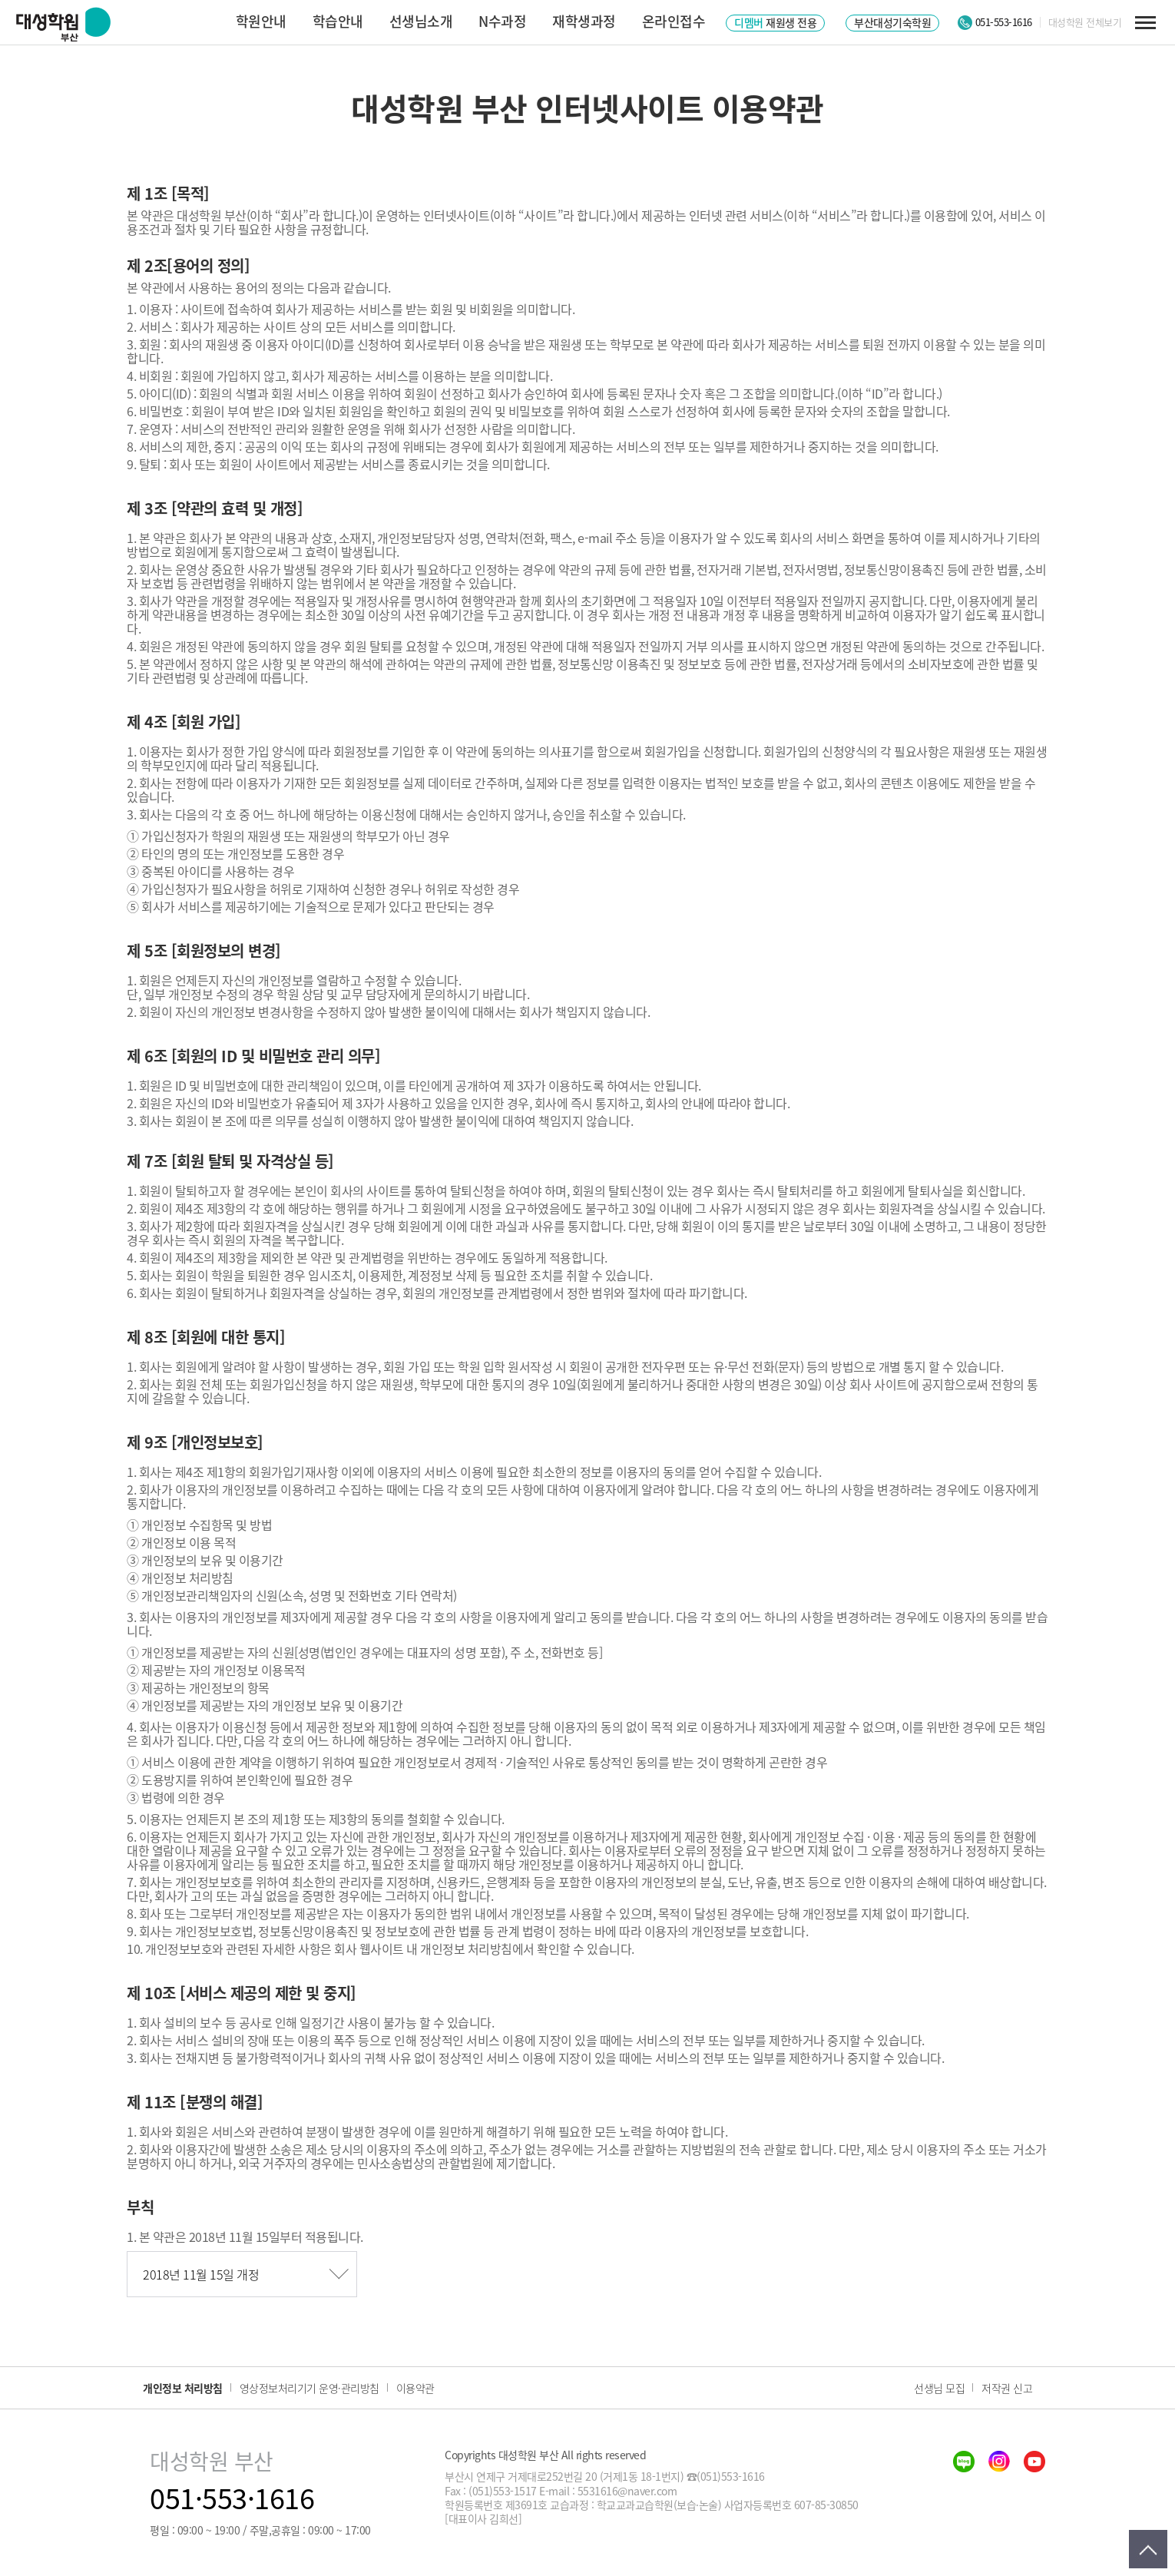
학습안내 (338, 21)
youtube (1034, 2461)
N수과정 (502, 21)
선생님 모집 (939, 2388)
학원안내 (261, 21)
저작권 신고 (1006, 2388)
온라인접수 (674, 21)
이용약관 (415, 2388)
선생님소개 (421, 21)
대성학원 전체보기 (1085, 22)
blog (964, 2461)
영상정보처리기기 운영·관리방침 (309, 2388)
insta (999, 2461)
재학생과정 (584, 21)
